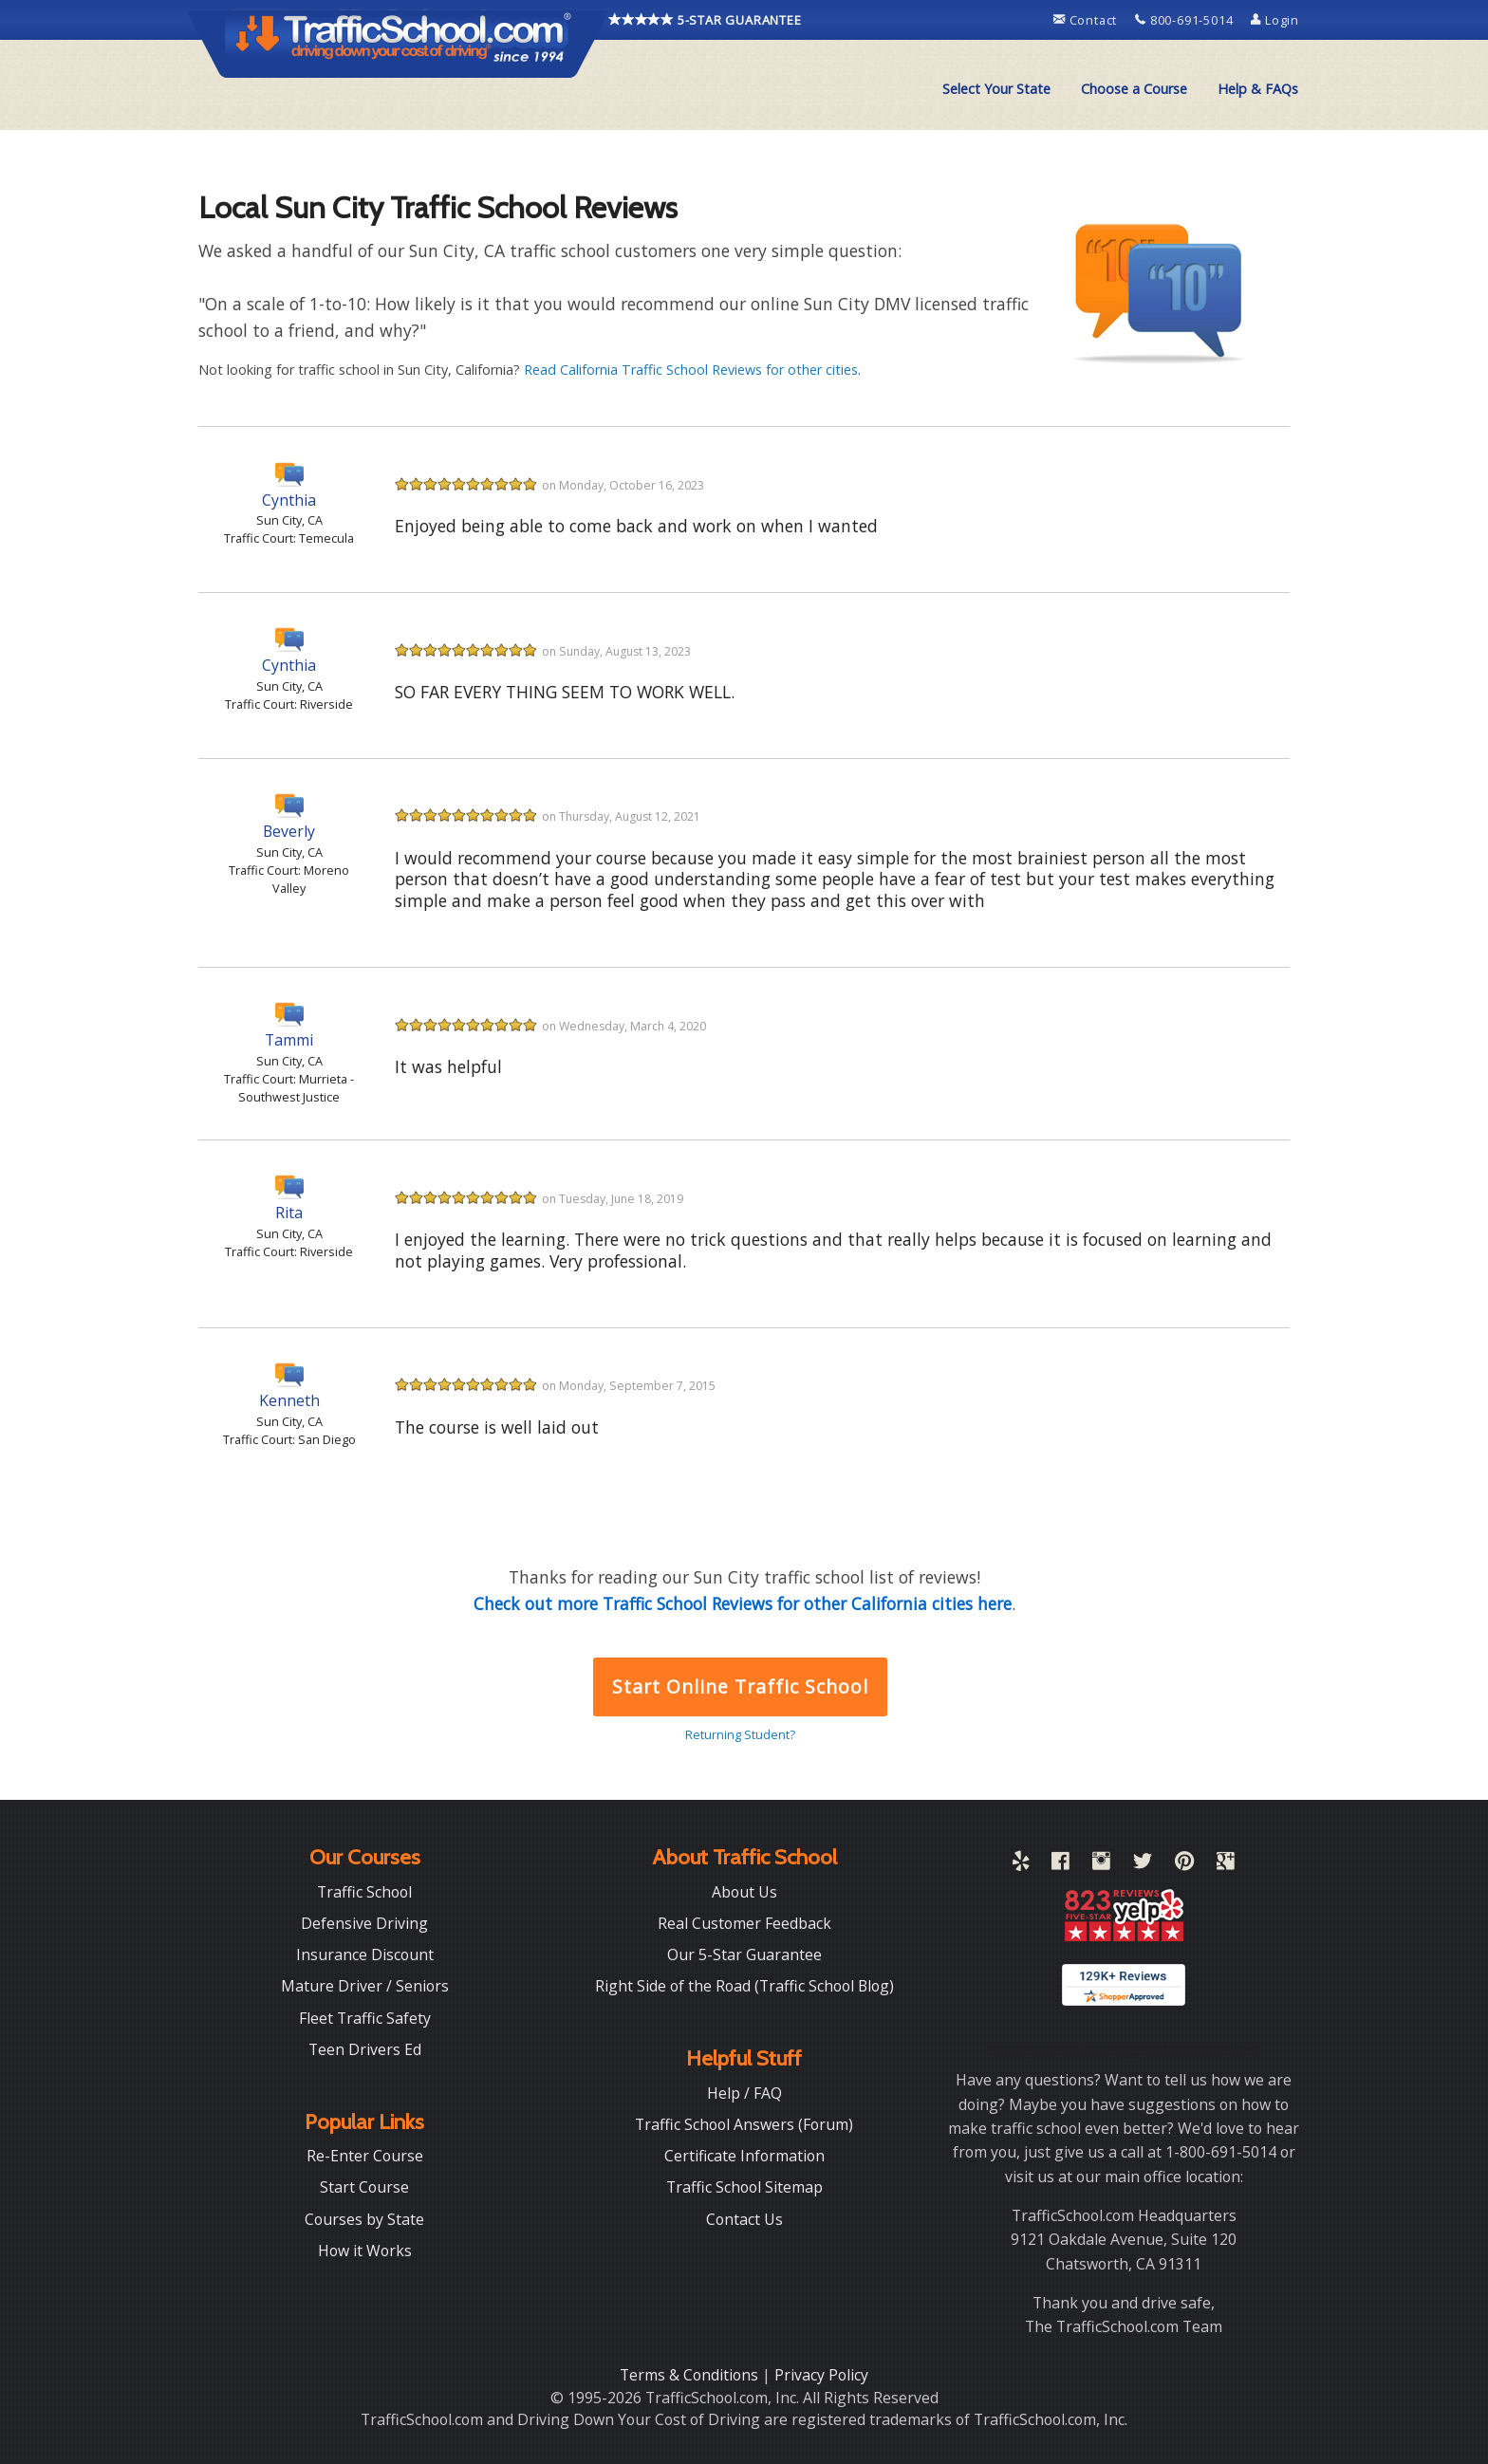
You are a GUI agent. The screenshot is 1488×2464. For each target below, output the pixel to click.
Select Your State (996, 89)
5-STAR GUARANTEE (705, 19)
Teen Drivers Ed (364, 2049)
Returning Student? (740, 1734)
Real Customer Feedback (744, 1923)
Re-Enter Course (365, 2155)
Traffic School (364, 1891)
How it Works (365, 2250)
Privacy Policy (821, 2374)
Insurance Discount (365, 1954)
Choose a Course (1134, 89)
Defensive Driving (364, 1923)
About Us (744, 1891)
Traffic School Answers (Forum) (744, 2124)
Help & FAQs (1258, 89)
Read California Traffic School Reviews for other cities (691, 370)
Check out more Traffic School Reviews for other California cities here (743, 1603)
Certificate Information (744, 2155)
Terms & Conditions (691, 2374)
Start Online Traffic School (739, 1686)
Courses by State (364, 2219)
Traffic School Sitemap (744, 2187)
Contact (1087, 19)
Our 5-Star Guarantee (744, 1954)
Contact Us (744, 2219)
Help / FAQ (744, 2093)
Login (1275, 19)
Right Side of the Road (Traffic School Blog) (744, 1985)
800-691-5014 (1186, 19)
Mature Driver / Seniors (365, 1985)
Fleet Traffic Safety (365, 2018)
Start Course (364, 2187)
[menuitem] (996, 89)
